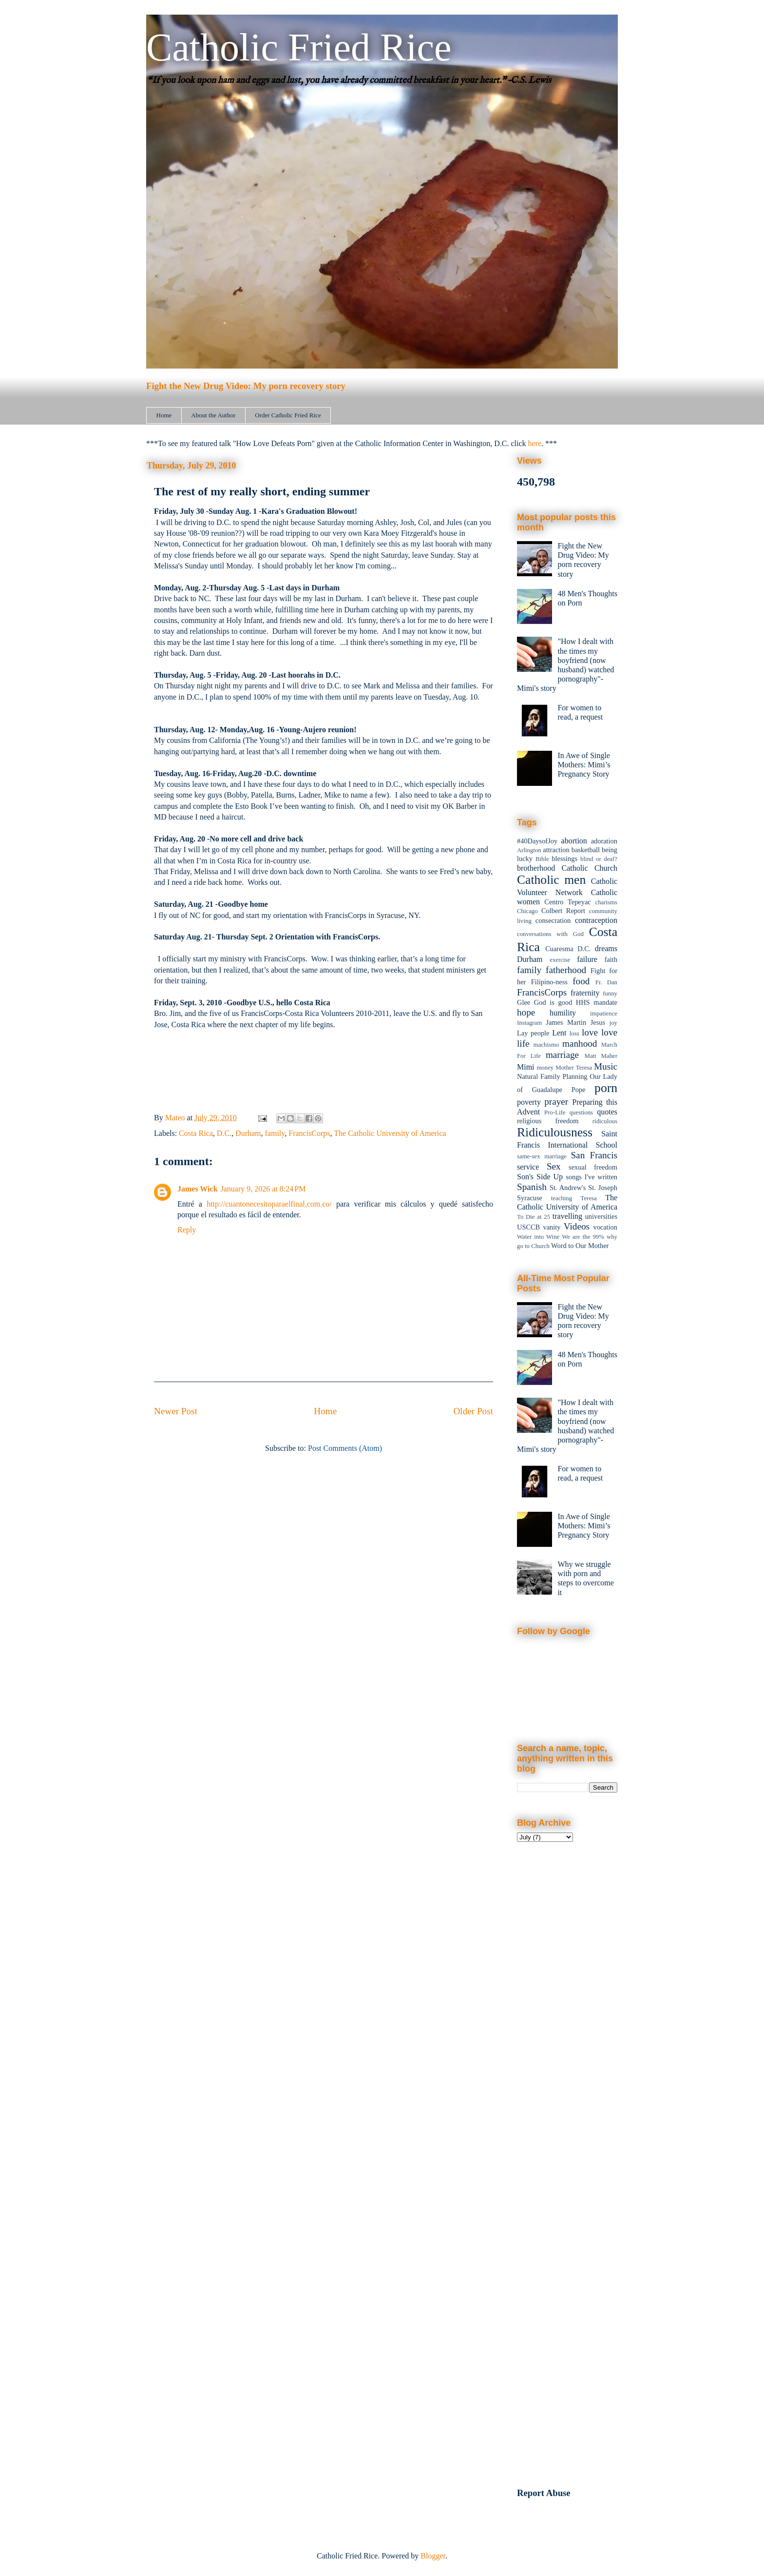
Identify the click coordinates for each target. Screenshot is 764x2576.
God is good (553, 1002)
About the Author (213, 415)
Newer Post (175, 1411)
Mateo (176, 1117)
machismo (546, 1044)
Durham (248, 1133)
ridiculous (604, 1121)
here (535, 443)
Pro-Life (554, 1112)
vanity (551, 1227)
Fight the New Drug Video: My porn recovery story (245, 386)
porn (605, 1088)
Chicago (527, 911)
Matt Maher (601, 1056)
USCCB (528, 1227)
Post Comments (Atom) (345, 1448)
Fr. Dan (606, 982)
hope (526, 1012)
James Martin (566, 1022)
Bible (542, 859)
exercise (560, 959)
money (545, 1067)
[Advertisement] (567, 2009)
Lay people (533, 1033)
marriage (562, 1055)
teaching (561, 1198)
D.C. (224, 1133)
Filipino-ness (549, 982)
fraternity (585, 993)
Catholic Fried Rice (299, 47)
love (590, 1032)
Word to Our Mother (580, 1245)
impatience (603, 1013)
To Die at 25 (533, 1216)
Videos (577, 1226)
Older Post (473, 1411)
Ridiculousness (554, 1132)
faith (611, 959)
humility (563, 1013)
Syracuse (529, 1198)
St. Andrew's (568, 1187)
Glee (523, 1002)
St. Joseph (602, 1187)
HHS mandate (596, 1002)
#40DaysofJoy (537, 841)
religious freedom (548, 1121)
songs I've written (591, 1177)
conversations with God (550, 934)
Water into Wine (538, 1236)
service (528, 1167)
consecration (553, 920)
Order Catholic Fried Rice (288, 415)
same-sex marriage (542, 1156)
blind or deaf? (598, 859)
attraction (556, 850)
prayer (556, 1101)
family (275, 1133)
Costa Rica (196, 1133)
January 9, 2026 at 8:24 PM (263, 1189)
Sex (554, 1166)
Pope (579, 1089)
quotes (607, 1112)
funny (610, 993)
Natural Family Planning (552, 1076)
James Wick (197, 1189)
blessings (564, 858)
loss (574, 1033)
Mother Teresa (573, 1067)
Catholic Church (589, 868)
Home (164, 415)
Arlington (529, 850)
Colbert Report (563, 911)
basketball (586, 850)
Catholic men (551, 880)
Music (605, 1066)
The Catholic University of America (390, 1133)
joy (613, 1022)
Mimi (526, 1067)
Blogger (432, 2556)
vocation (605, 1227)
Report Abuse (544, 2493)
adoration (604, 841)
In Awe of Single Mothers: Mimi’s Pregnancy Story (583, 764)
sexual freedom (593, 1167)
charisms (606, 902)
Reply (186, 1230)
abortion (574, 841)
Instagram (529, 1022)
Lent (559, 1033)
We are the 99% (583, 1236)
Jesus (598, 1022)
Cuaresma (559, 949)
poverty (529, 1102)
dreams (606, 948)
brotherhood (536, 868)
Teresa (589, 1198)
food (581, 981)
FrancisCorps (309, 1133)
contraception (596, 920)
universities (601, 1216)
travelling (567, 1216)
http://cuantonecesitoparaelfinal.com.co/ (269, 1204)
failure (587, 959)
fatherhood (566, 970)
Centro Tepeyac (567, 902)
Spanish (532, 1187)
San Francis (594, 1155)
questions (581, 1112)
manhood (579, 1043)
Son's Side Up (540, 1176)
